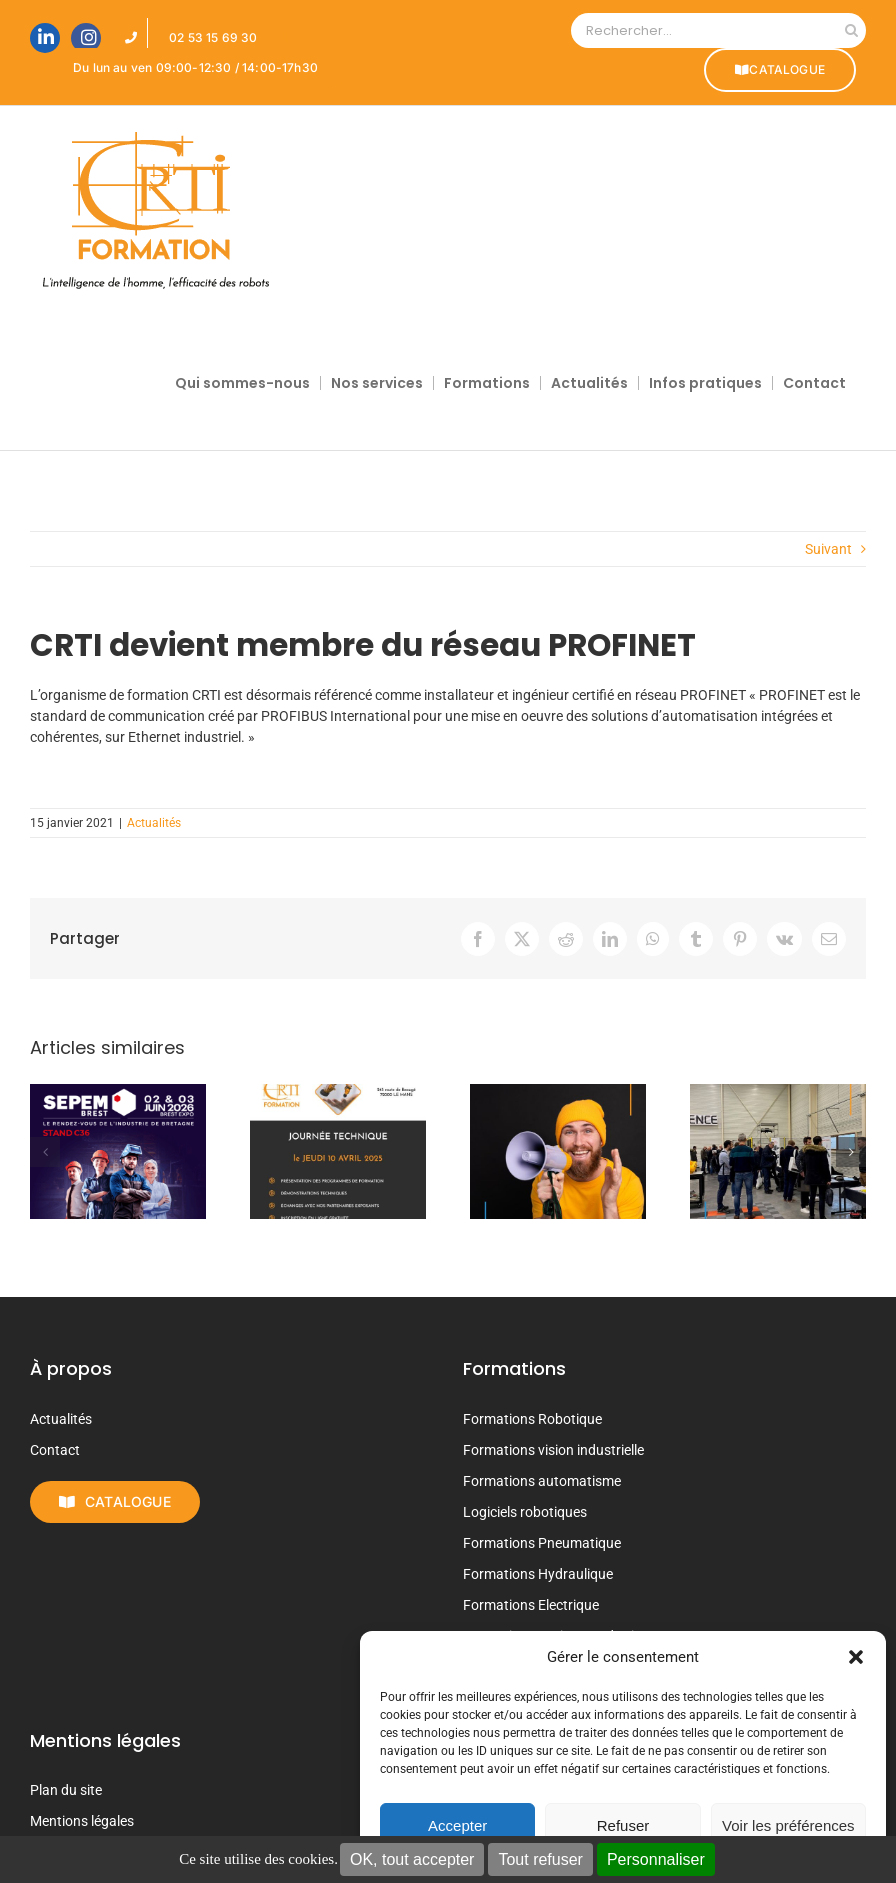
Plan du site (66, 1790)
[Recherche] (851, 30)
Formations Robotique (532, 1419)
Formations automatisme (542, 1481)
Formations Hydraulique (538, 1574)
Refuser (623, 1825)
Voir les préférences (788, 1825)
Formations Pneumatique (542, 1543)
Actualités (154, 823)
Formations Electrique (531, 1605)
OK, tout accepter (412, 1859)
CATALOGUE (780, 69)
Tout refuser (540, 1859)
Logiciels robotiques (525, 1512)
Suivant (828, 549)
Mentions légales (82, 1821)
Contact (55, 1450)
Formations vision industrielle (553, 1450)
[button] (856, 1657)
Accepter (457, 1825)
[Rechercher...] (704, 30)
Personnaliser (656, 1859)
